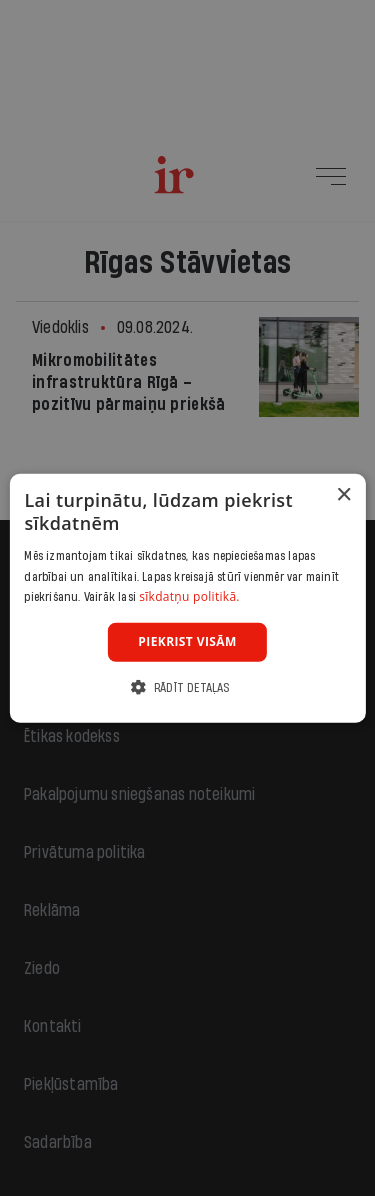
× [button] (343, 495)
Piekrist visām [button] (187, 641)
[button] (187, 686)
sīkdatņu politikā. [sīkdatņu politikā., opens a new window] (189, 596)
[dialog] (187, 598)
